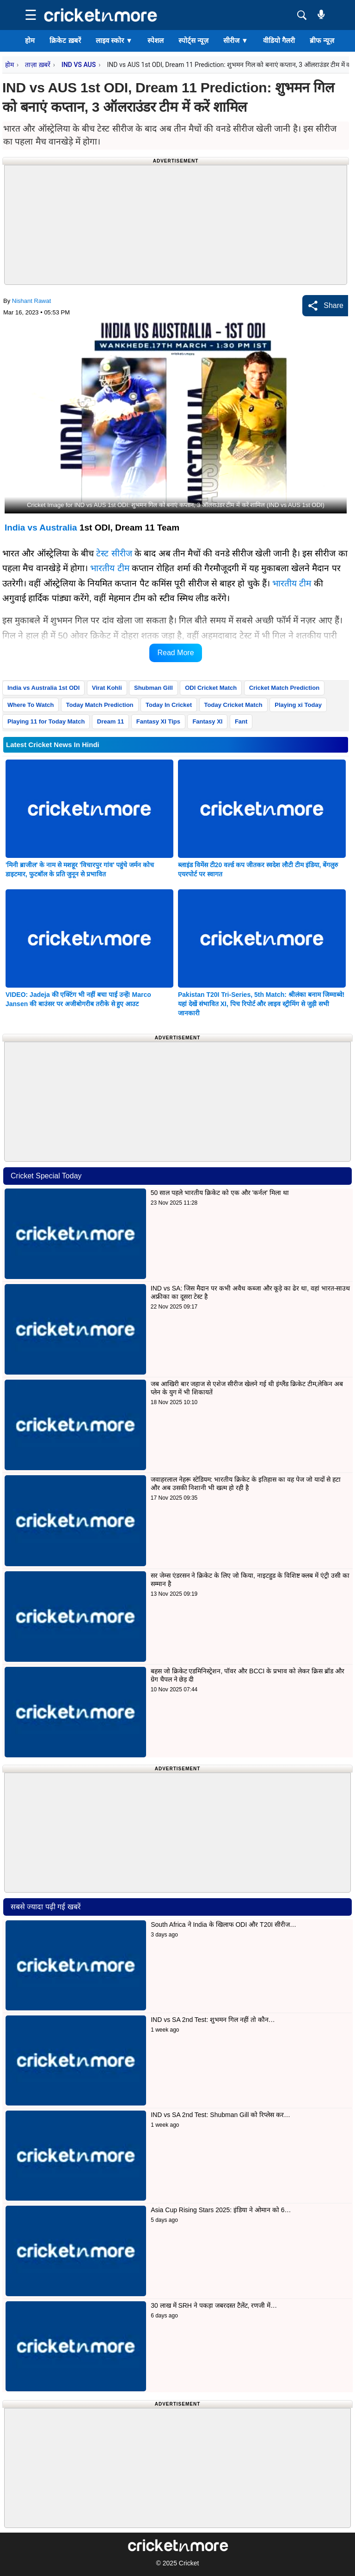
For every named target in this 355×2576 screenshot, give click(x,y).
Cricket (189, 2563)
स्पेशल (155, 40)
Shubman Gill (153, 687)
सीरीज (235, 40)
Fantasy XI (207, 721)
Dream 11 (110, 721)
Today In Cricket (169, 704)
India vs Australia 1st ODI (43, 687)
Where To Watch (30, 704)
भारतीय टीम (109, 568)
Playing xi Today (298, 704)
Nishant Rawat (31, 300)
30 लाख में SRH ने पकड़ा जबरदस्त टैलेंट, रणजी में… (214, 2305)
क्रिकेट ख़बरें (64, 40)
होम (30, 40)
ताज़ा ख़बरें (37, 64)
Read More (175, 653)
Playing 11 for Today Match (46, 721)
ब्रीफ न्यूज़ (322, 40)
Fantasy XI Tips (158, 721)
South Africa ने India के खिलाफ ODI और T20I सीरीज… (223, 1924)
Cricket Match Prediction (284, 687)
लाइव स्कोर (114, 40)
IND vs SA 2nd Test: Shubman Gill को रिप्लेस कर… (220, 2114)
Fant (241, 721)
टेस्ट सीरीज (114, 553)
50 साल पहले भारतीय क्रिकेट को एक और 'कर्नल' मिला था (221, 1192)
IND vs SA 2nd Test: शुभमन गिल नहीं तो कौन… (213, 2019)
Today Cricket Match (233, 704)
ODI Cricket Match (211, 687)
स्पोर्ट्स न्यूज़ (193, 40)
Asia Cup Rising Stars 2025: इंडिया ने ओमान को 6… (221, 2210)
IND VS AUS (78, 64)
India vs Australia (41, 527)
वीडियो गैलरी (279, 40)
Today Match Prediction (100, 704)
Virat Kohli (107, 687)
